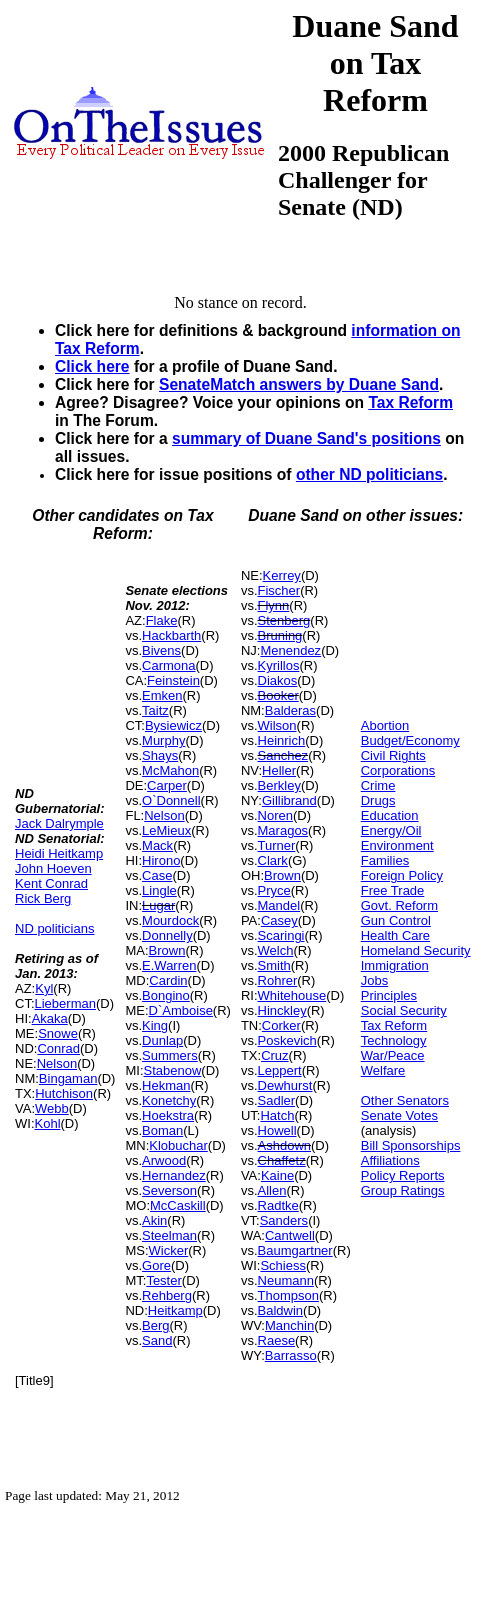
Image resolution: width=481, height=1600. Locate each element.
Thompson (288, 1295)
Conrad (58, 1048)
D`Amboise (181, 1010)
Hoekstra (168, 1115)
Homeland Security (416, 950)
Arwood (164, 1160)
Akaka (50, 1018)
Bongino (166, 995)
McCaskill (178, 1205)
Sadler (277, 1100)
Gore (156, 1265)
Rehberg (167, 1295)
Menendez (290, 650)
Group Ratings (403, 1190)
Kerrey (282, 575)
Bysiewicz (173, 725)
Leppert (280, 1070)
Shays (160, 755)
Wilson (277, 725)
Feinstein (173, 680)
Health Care (395, 935)
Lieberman (65, 1003)
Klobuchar (178, 1145)
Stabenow (173, 1070)
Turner (277, 845)
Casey (279, 920)
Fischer (279, 590)
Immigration (395, 965)
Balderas (290, 710)
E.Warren (169, 965)
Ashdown (284, 1145)
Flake (162, 620)
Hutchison (64, 1093)
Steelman (169, 1235)
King (155, 1025)
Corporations (398, 770)
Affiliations (390, 1160)
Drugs (378, 800)
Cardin (168, 980)
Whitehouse (292, 995)
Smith (274, 965)
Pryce (274, 890)
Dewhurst (285, 1085)
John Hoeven (53, 868)
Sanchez (283, 755)
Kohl (48, 1123)
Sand (157, 1340)
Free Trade (393, 890)
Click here (92, 366)
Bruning (280, 635)
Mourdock (170, 920)
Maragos (283, 830)
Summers (170, 1055)
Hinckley (282, 1010)
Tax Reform (410, 402)
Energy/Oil (391, 830)
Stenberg (284, 620)
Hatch (277, 1115)
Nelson (57, 1063)
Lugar (158, 905)
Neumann (286, 1280)
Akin (154, 1220)
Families (385, 860)
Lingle (159, 890)
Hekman (166, 1085)
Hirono (161, 860)
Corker (281, 1025)
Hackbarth (171, 635)
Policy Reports (403, 1175)
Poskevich (287, 1040)
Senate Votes (399, 1115)
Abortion (385, 725)
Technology (394, 1040)
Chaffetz (282, 1160)
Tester (163, 1280)
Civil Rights (393, 755)
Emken (162, 695)
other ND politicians (369, 474)
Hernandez (174, 1175)
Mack (157, 845)
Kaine (277, 1175)
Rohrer (278, 980)
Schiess (283, 1265)
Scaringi (281, 935)
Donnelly (167, 935)
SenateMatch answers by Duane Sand (299, 384)
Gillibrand (289, 800)
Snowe (58, 1033)
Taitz (155, 710)
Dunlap (162, 1040)
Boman (162, 1130)
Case (157, 875)
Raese (277, 1340)
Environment (397, 845)
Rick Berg (43, 898)
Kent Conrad (51, 883)
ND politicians (54, 928)
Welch (276, 950)
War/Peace (393, 1055)
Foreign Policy (402, 875)
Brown (167, 950)
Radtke (278, 1205)
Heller (279, 770)
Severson (169, 1190)
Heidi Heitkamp (59, 853)
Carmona (168, 665)
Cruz (274, 1055)
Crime (378, 785)
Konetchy (169, 1100)
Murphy (163, 740)
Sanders (284, 1220)
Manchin (289, 1325)
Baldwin (281, 1310)
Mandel (279, 905)
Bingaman (68, 1078)
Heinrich (282, 740)
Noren (275, 815)
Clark (273, 860)
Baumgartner (295, 1250)
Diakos (278, 680)
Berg (155, 1325)
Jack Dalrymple (59, 823)
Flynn (274, 605)
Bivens (161, 650)
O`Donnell (171, 800)
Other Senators (405, 1100)
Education (390, 815)
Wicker (169, 1250)
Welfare (383, 1070)
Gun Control (396, 920)
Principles (389, 995)
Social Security (404, 1010)
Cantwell (290, 1235)
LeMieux (166, 830)
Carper (167, 785)
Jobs (374, 980)
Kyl (44, 988)
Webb (52, 1108)
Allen (272, 1190)
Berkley (279, 785)
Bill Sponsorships (411, 1145)
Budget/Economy (410, 740)
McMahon (170, 770)
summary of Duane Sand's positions (306, 438)
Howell (277, 1130)
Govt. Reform (399, 905)
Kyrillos (279, 665)
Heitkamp (175, 1310)
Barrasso (291, 1355)
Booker (278, 695)
